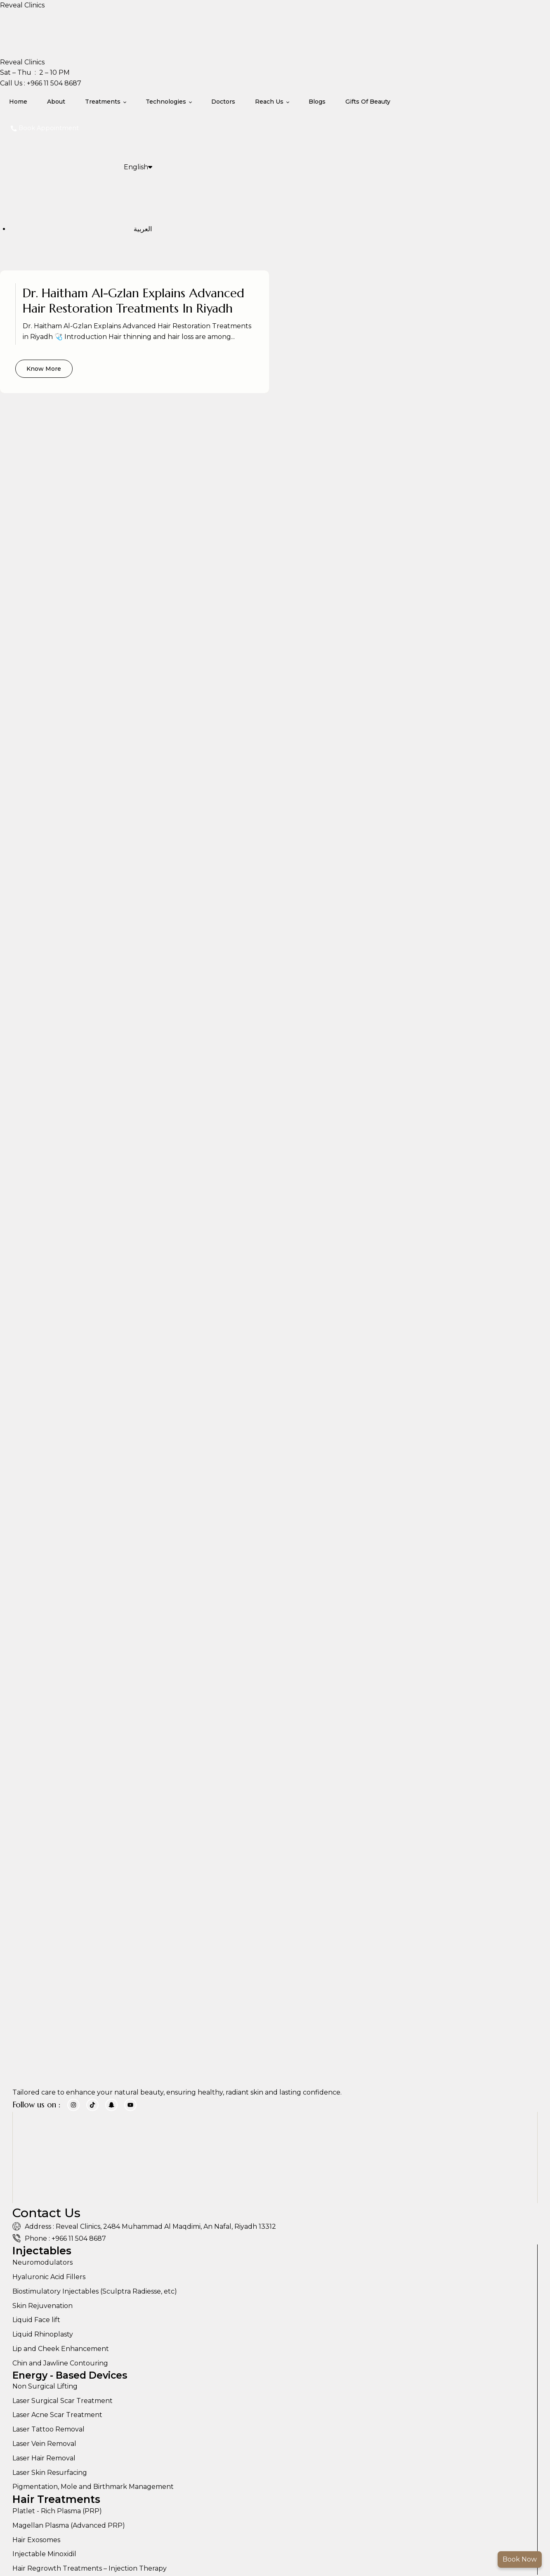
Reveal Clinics (22, 5)
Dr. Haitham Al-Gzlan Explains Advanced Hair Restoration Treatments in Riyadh (134, 301)
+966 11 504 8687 (53, 83)
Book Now (520, 2559)
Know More (45, 370)
